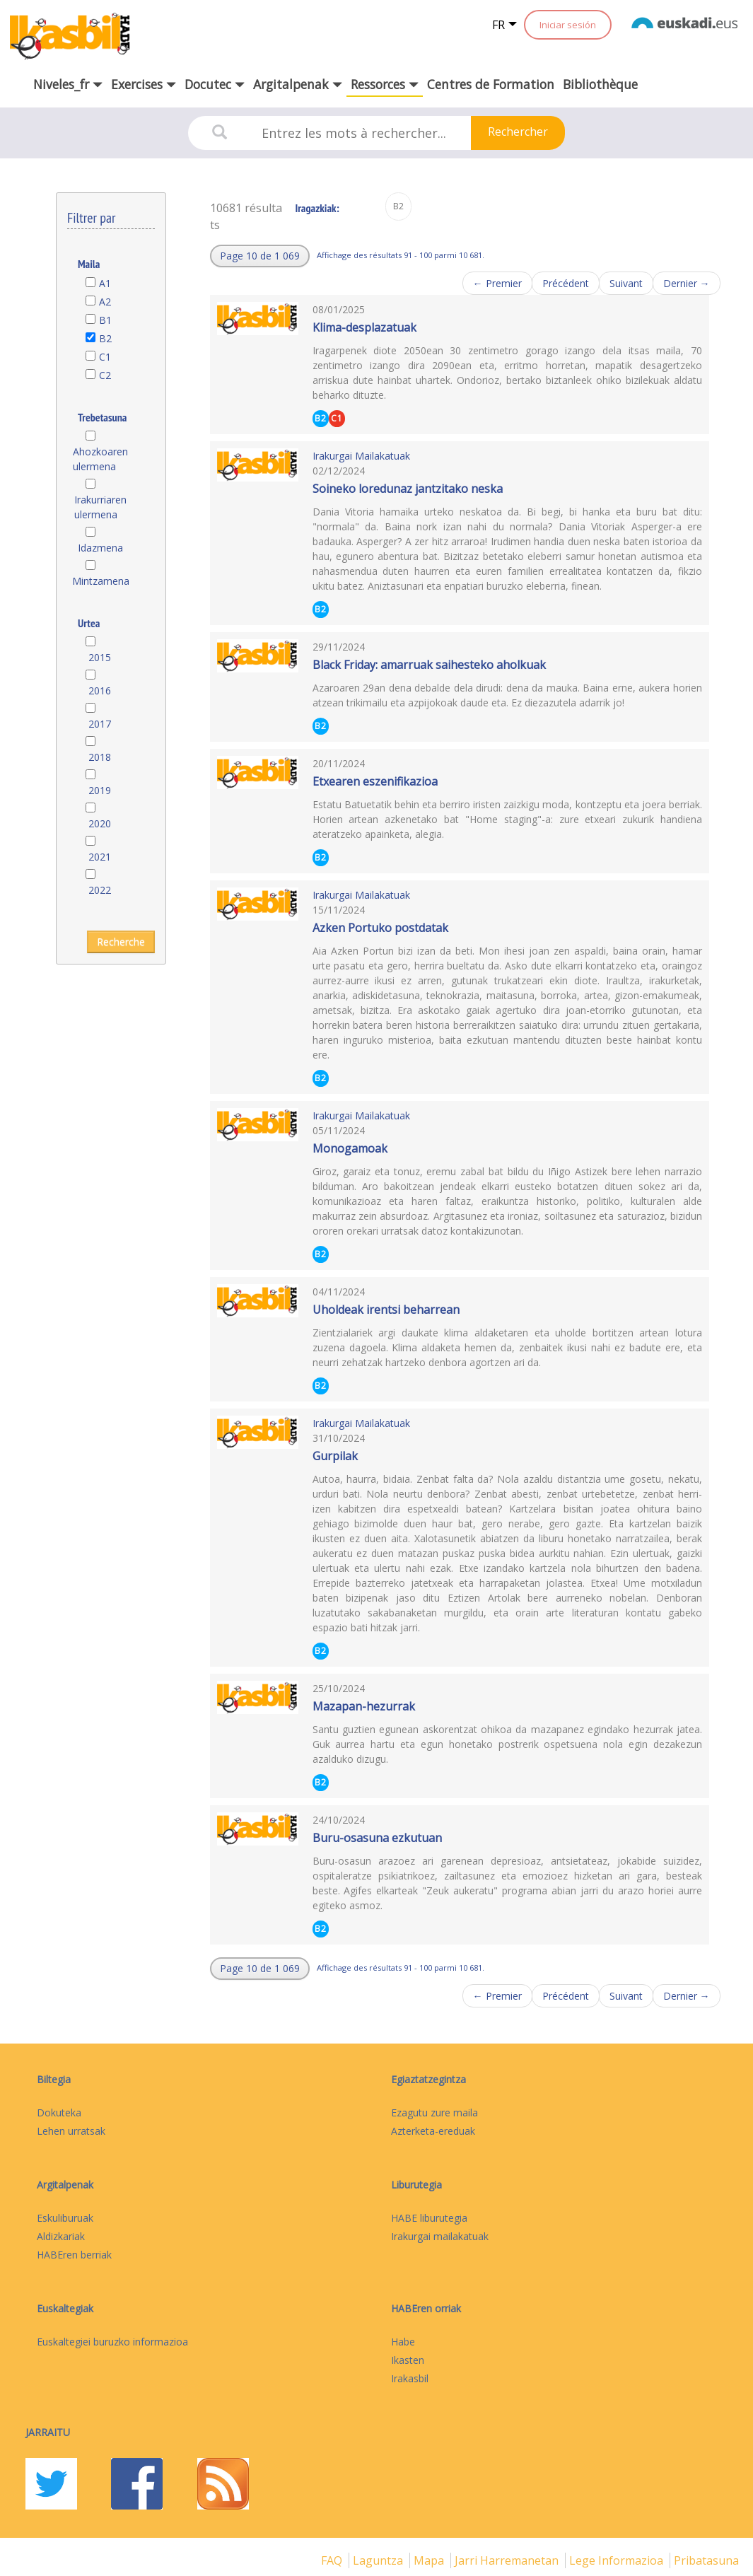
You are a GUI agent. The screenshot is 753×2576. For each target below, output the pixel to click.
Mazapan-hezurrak (364, 1706)
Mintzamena (100, 581)
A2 (105, 301)
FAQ (333, 2560)
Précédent (565, 283)
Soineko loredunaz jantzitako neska (408, 488)
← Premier (497, 283)
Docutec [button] (215, 84)
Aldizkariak (61, 2236)
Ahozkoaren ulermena (100, 459)
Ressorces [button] (385, 84)
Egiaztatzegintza (428, 2079)
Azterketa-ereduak (433, 2131)
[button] (260, 256)
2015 (99, 657)
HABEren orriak (426, 2308)
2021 (99, 856)
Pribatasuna (706, 2560)
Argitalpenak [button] (297, 84)
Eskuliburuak (65, 2218)
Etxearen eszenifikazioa (375, 781)
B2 (105, 338)
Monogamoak (350, 1148)
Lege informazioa (617, 2560)
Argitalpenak (65, 2184)
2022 (99, 890)
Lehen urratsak (71, 2131)
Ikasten (407, 2360)
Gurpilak (335, 1456)
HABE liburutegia (429, 2218)
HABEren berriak (74, 2254)
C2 (105, 375)
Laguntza (379, 2560)
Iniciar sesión (567, 24)
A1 (105, 283)
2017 (99, 723)
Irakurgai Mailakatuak (361, 455)
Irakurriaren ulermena (100, 507)
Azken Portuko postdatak (380, 928)
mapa (430, 2560)
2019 (99, 790)
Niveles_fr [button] (68, 84)
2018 (99, 757)
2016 (99, 690)
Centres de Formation (490, 84)
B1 (105, 320)
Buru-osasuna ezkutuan (377, 1838)
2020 (99, 823)
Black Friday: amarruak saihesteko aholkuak (429, 664)
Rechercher (518, 131)
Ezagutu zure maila (434, 2112)
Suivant (626, 283)
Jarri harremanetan (508, 2560)
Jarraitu (47, 2432)
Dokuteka (59, 2112)
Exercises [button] (143, 84)
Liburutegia (416, 2184)
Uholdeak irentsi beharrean (386, 1309)
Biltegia (54, 2079)
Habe (403, 2341)
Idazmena (100, 547)
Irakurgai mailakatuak (440, 2236)
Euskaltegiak (65, 2308)
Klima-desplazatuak (364, 327)
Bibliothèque (600, 84)
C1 (105, 356)
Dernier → (686, 283)
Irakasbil (409, 2378)
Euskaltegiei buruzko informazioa (112, 2341)
